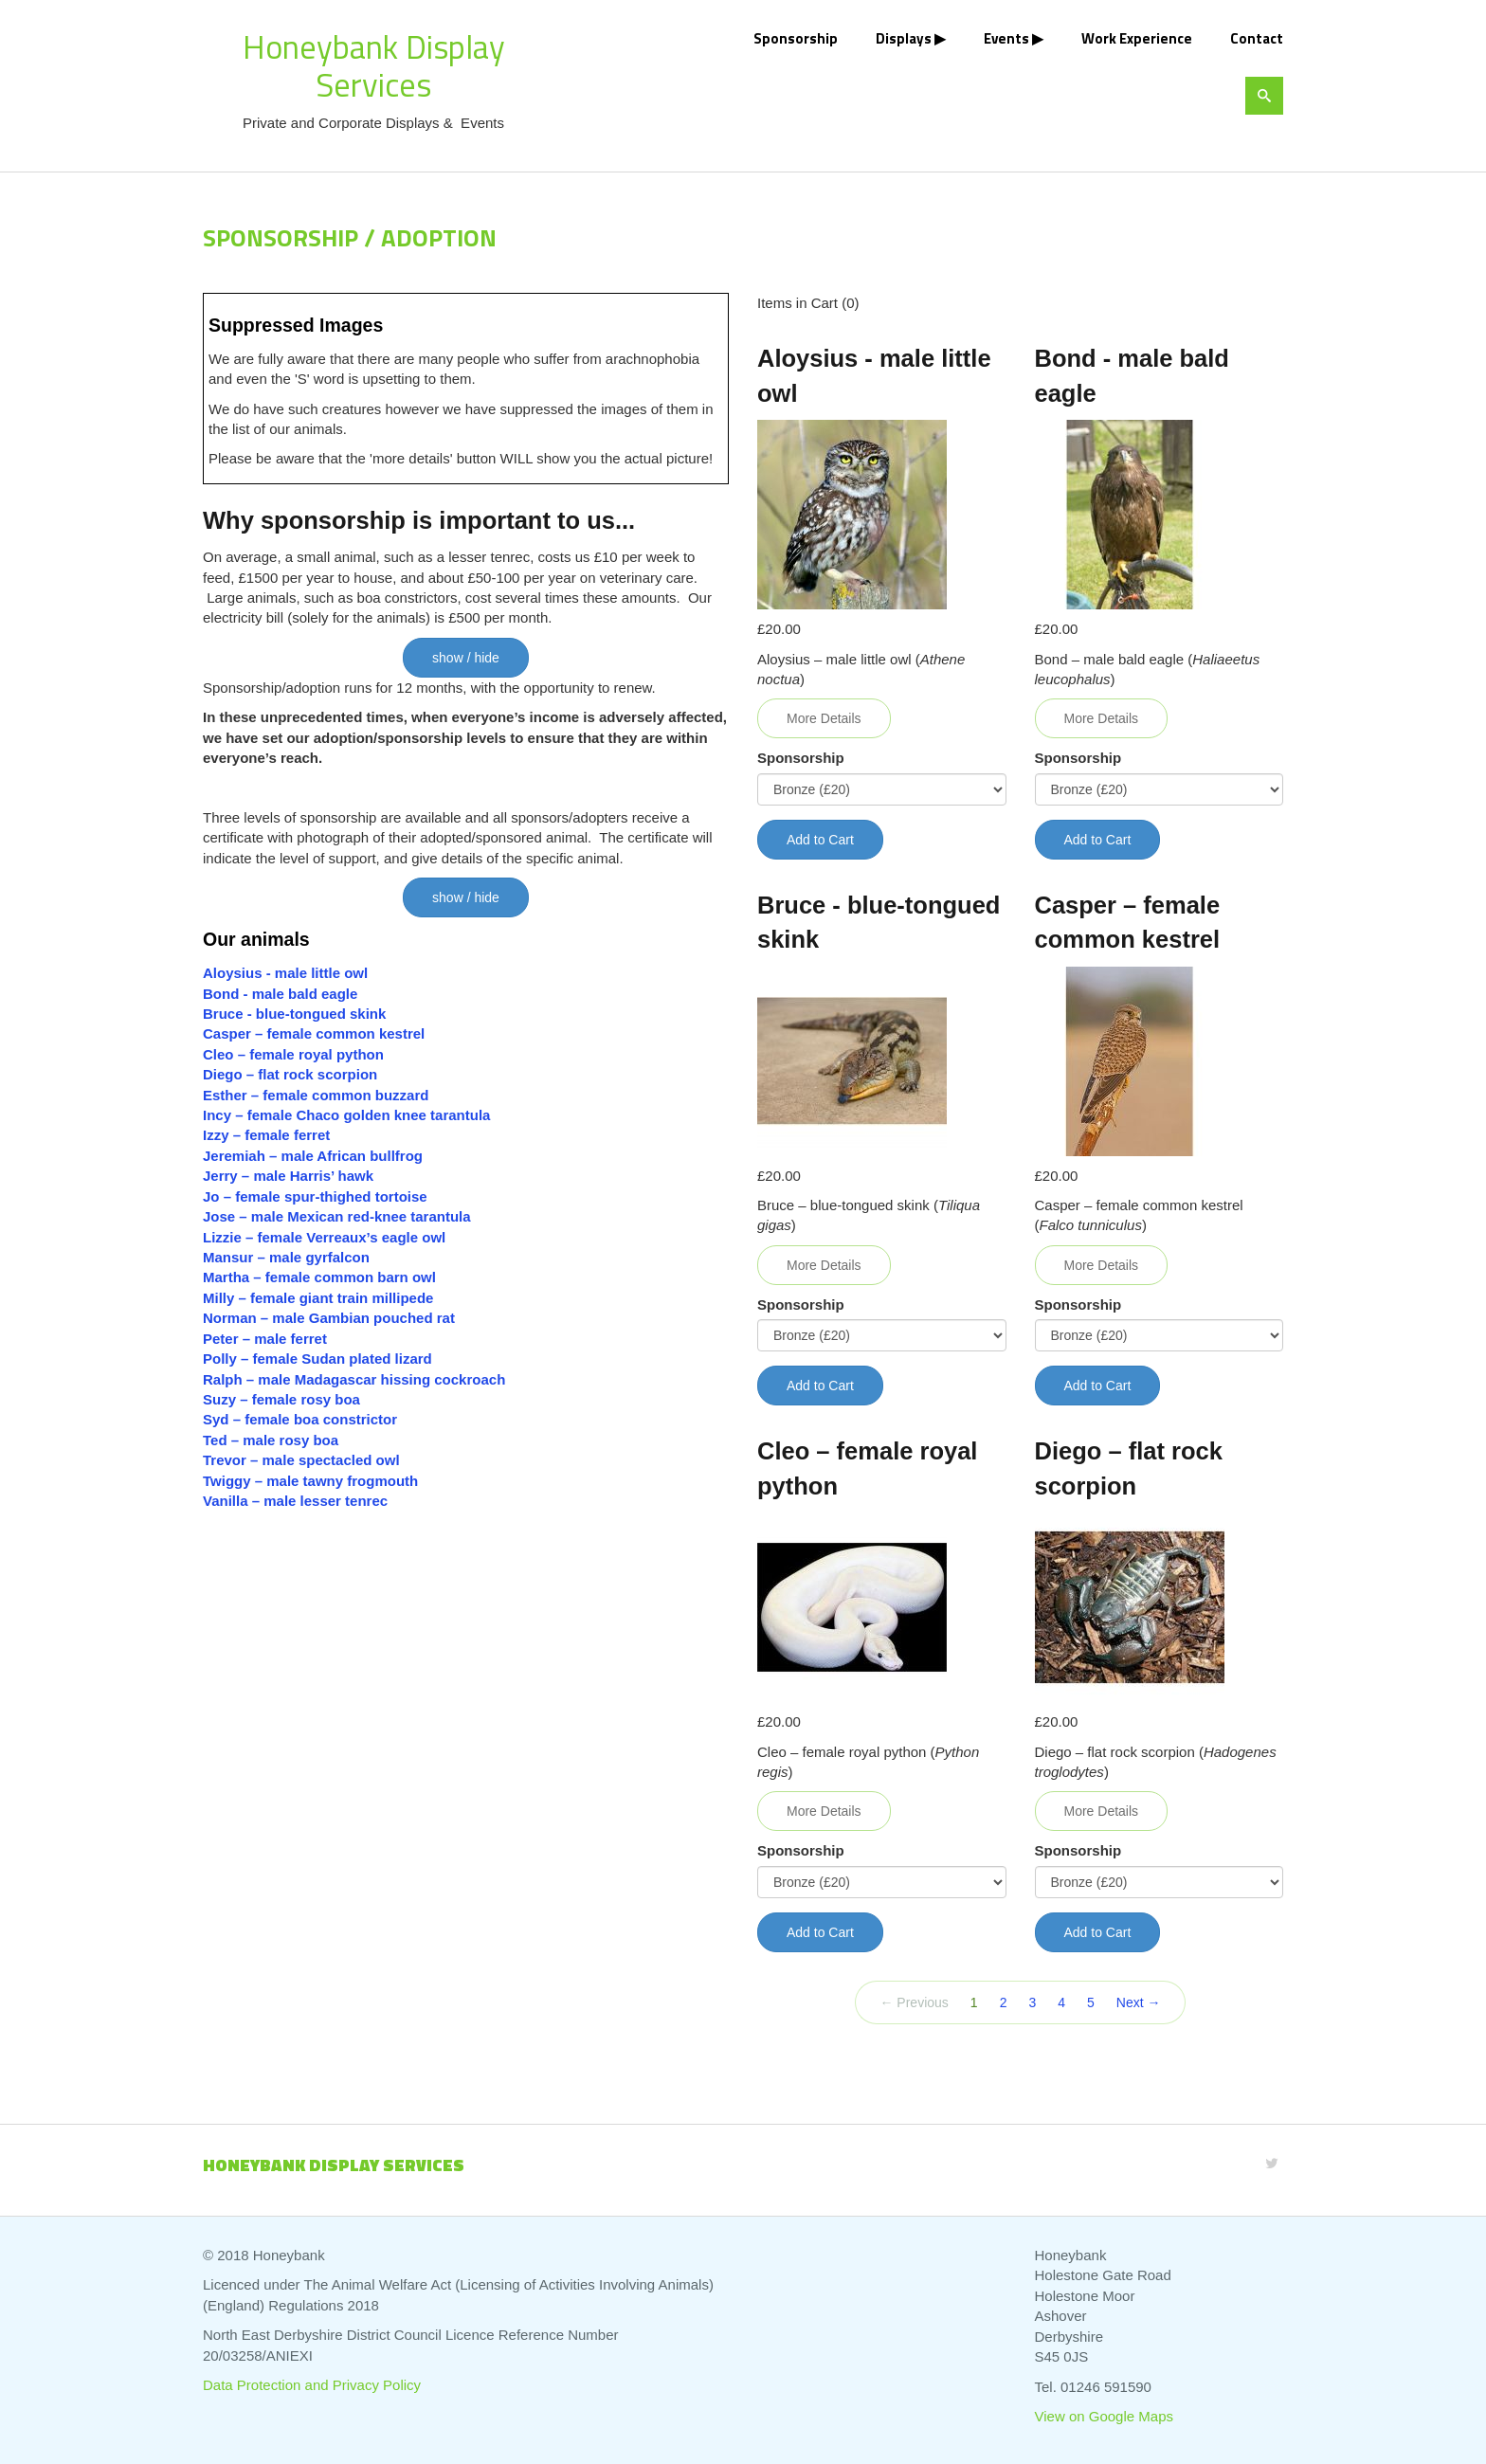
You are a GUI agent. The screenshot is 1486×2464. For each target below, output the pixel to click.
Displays (904, 38)
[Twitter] (1271, 2163)
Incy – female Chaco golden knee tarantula (346, 1115)
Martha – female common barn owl (319, 1277)
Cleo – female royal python (293, 1054)
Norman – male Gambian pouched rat (329, 1318)
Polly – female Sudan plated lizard (317, 1358)
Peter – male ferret (265, 1339)
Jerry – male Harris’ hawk (288, 1176)
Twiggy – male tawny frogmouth (310, 1481)
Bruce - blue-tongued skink (294, 1014)
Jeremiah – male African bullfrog (313, 1156)
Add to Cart (820, 839)
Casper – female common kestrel (314, 1033)
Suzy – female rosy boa (281, 1399)
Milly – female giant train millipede (318, 1298)
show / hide (465, 657)
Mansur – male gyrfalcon (286, 1257)
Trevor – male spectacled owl (301, 1460)
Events (1006, 38)
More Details (824, 718)
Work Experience (1136, 38)
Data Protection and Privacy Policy (312, 2385)
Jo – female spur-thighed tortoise (315, 1196)
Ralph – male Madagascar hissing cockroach (354, 1379)
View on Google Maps (1104, 2416)
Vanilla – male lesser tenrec (295, 1501)
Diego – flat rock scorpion (292, 1074)
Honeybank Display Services (374, 65)
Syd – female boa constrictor (300, 1419)
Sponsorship (795, 38)
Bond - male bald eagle (280, 994)
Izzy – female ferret (266, 1135)
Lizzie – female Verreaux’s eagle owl (324, 1237)
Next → (1138, 2002)
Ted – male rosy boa (270, 1440)
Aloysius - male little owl (285, 973)
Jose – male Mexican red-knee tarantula (337, 1216)
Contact (1256, 38)
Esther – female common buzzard (315, 1095)
